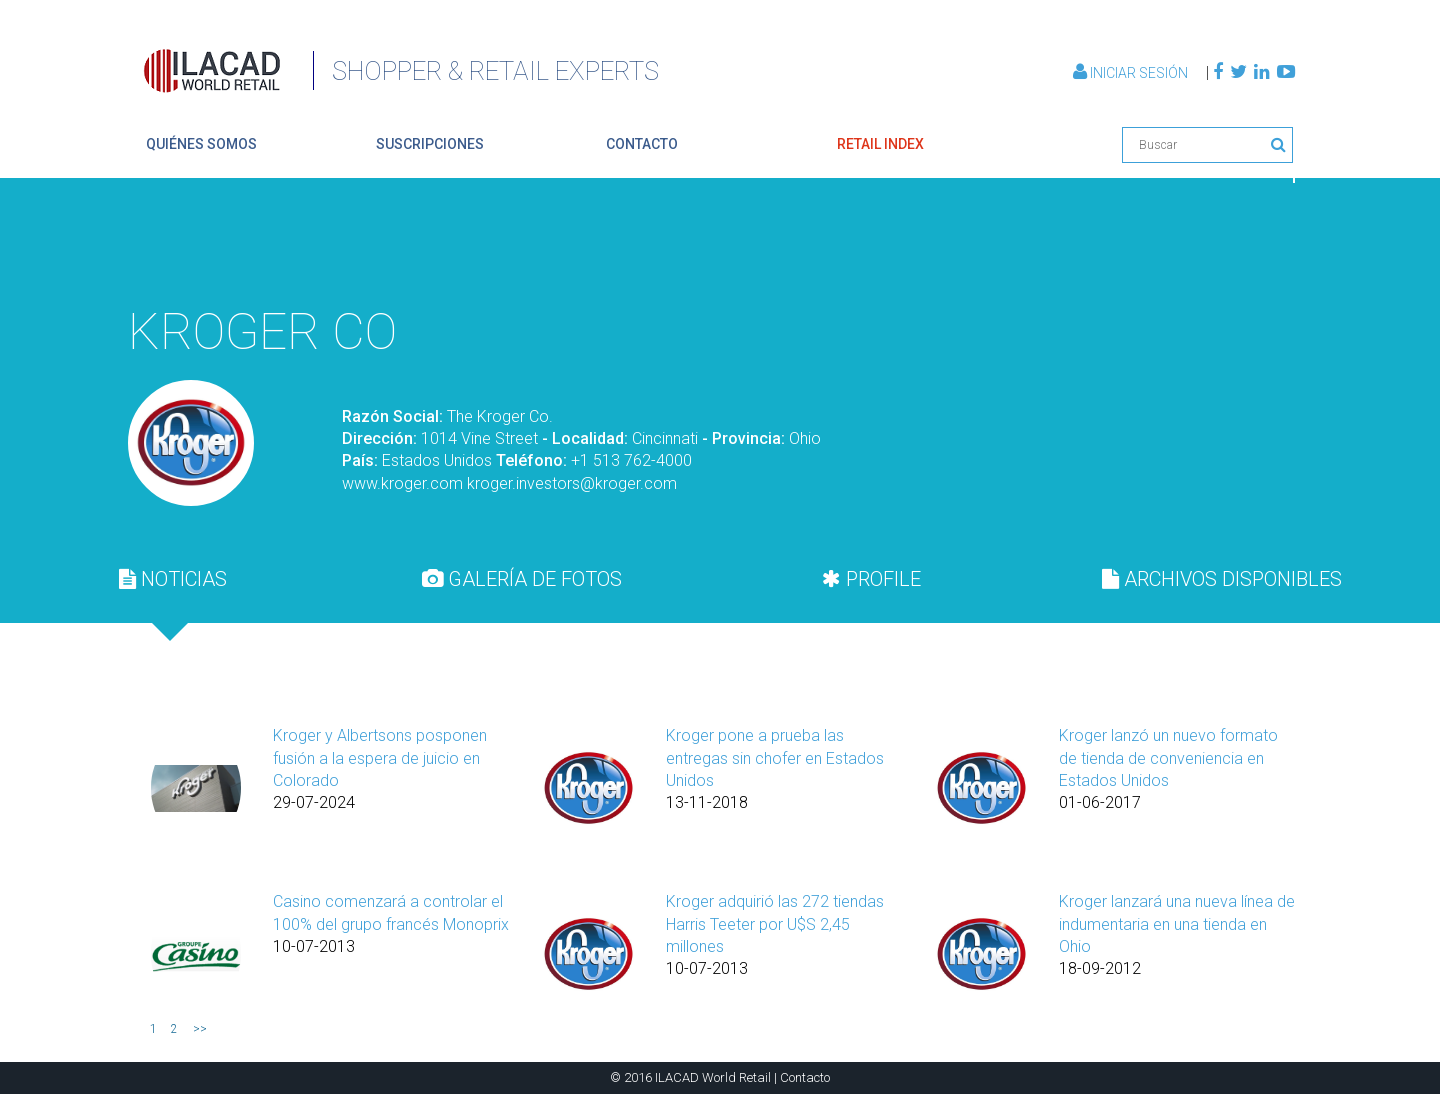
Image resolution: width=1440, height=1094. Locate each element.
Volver (1248, 246)
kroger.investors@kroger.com (572, 483)
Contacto (805, 1077)
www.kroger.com (402, 483)
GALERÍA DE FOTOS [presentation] (522, 579)
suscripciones (430, 144)
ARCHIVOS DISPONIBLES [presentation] (1222, 579)
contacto (642, 144)
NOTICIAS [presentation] (173, 579)
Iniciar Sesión (1132, 73)
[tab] (173, 579)
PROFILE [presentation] (871, 579)
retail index (880, 144)
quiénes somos (201, 144)
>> (200, 1029)
